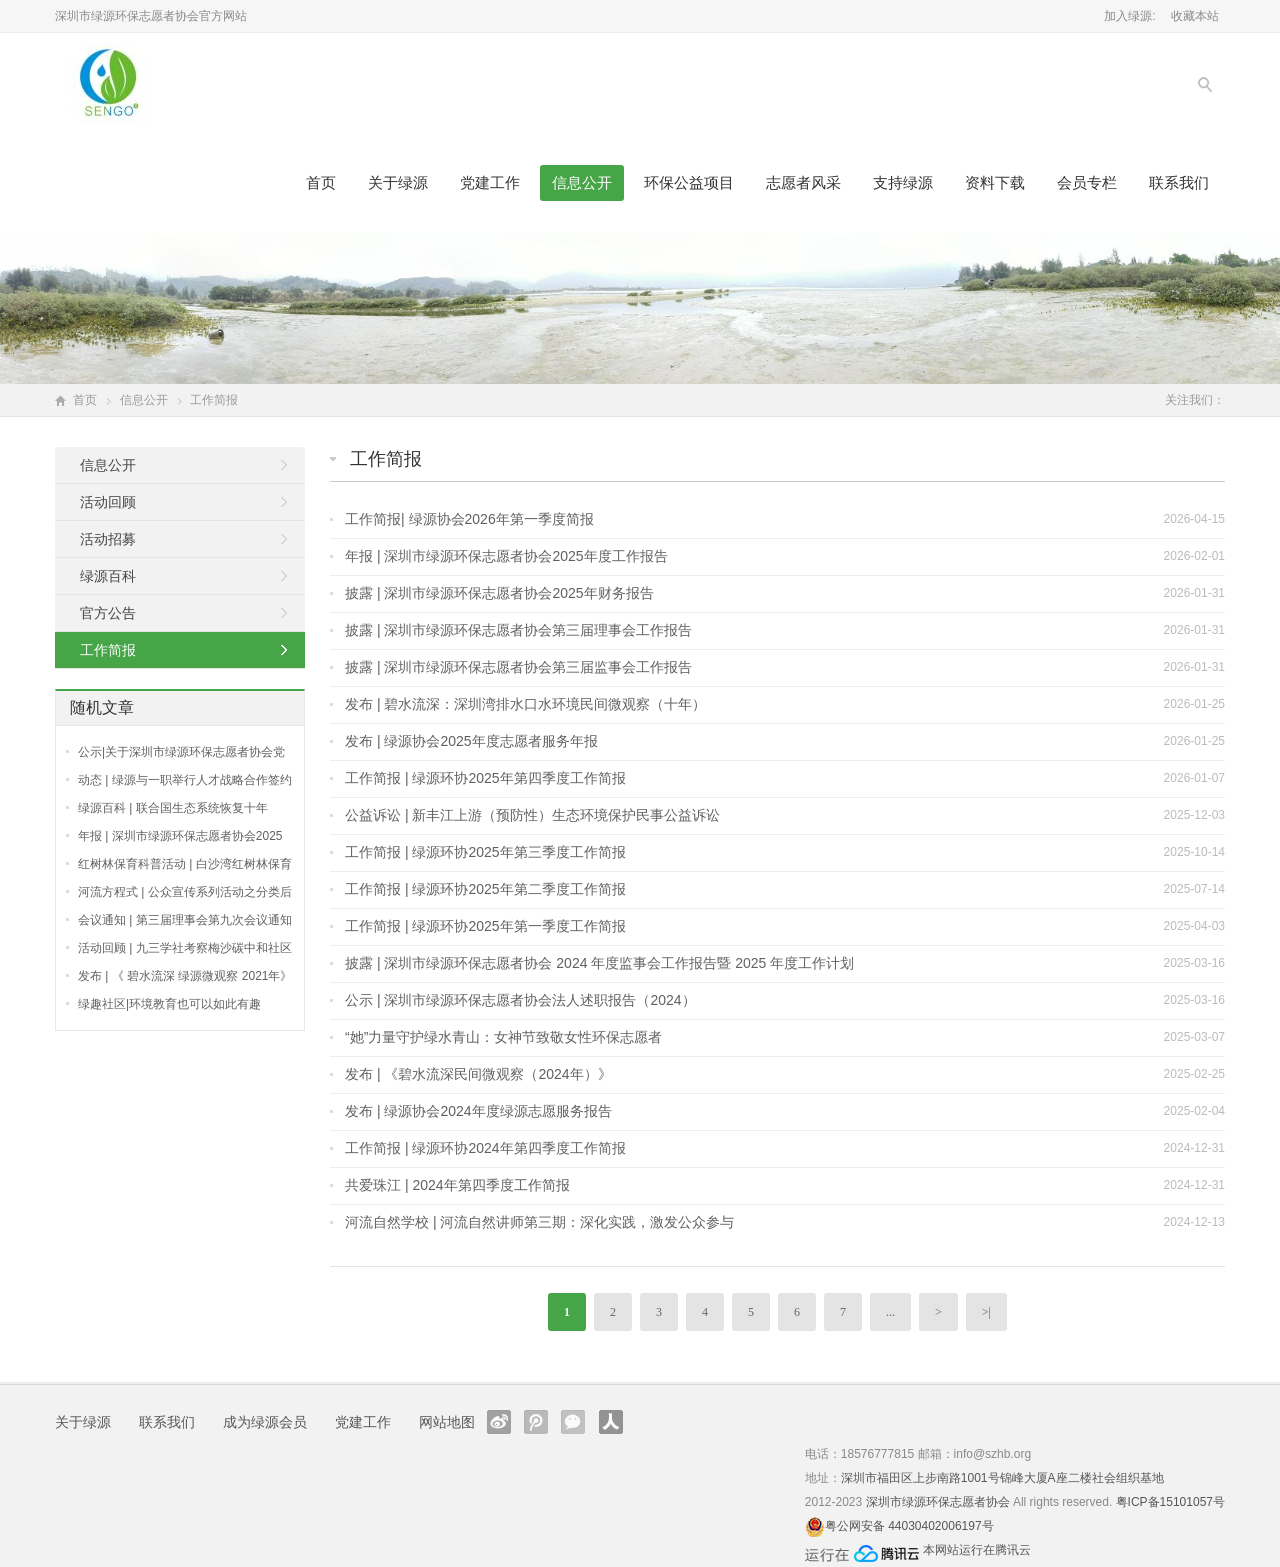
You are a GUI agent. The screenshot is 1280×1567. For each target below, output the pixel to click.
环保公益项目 (689, 182)
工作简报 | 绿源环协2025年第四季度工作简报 (485, 778)
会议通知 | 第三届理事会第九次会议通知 (185, 920)
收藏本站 (1195, 16)
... (890, 1312)
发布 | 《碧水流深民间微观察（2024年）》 (478, 1074)
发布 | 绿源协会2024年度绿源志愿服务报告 (478, 1111)
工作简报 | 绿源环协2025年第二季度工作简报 (485, 889)
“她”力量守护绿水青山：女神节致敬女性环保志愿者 (503, 1037)
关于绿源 (398, 182)
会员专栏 (1087, 182)
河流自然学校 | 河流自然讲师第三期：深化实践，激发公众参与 (539, 1222)
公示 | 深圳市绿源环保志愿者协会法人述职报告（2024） (520, 1000)
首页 (321, 182)
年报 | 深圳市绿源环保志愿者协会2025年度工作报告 (506, 556)
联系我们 (1179, 182)
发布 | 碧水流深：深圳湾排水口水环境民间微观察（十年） (525, 704)
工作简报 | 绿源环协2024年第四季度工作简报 (485, 1148)
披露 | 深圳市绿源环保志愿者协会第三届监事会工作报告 (518, 667)
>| (986, 1312)
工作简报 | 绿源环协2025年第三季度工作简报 (485, 852)
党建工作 (490, 182)
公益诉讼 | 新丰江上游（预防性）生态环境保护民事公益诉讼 (532, 815)
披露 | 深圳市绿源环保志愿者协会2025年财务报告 (499, 593)
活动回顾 (108, 502)
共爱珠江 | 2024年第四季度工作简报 (457, 1185)
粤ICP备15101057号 (1170, 1502)
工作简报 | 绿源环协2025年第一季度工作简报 (485, 926)
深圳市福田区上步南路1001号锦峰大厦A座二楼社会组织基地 (1002, 1478)
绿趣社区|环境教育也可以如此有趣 (169, 1004)
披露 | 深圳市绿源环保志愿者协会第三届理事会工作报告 (518, 630)
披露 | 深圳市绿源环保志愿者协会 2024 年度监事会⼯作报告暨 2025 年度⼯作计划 (599, 963)
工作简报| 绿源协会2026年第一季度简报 (469, 519)
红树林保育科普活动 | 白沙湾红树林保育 (185, 864)
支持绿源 (903, 182)
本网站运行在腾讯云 (977, 1550)
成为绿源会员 (265, 1422)
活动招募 (108, 539)
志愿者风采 (803, 182)
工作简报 (386, 459)
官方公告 (108, 613)
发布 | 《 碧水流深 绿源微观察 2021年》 (185, 976)
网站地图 (447, 1422)
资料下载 (995, 182)
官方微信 (573, 1422)
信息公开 (582, 182)
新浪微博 (499, 1422)
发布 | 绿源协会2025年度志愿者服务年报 (471, 741)
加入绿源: (1129, 16)
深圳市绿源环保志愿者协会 (938, 1502)
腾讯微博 (536, 1422)
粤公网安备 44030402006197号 (909, 1526)
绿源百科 (108, 576)
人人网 (611, 1422)
